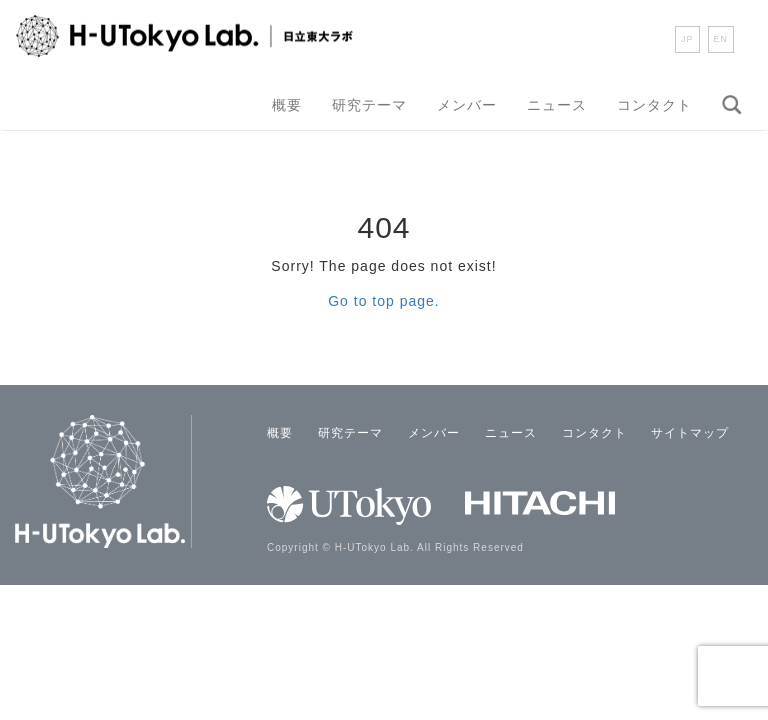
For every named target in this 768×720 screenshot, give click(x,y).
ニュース (557, 105)
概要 (287, 105)
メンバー (467, 105)
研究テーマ (369, 105)
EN (721, 39)
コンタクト (654, 105)
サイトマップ (690, 433)
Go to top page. (384, 301)
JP (687, 39)
